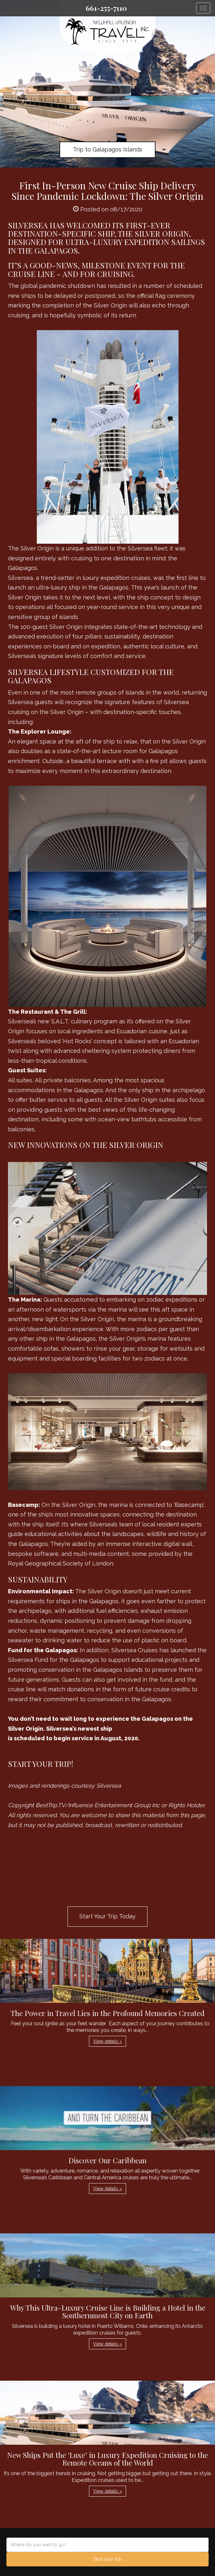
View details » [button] (107, 2041)
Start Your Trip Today (107, 1916)
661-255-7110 (106, 8)
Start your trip (108, 2559)
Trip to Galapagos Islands (107, 149)
